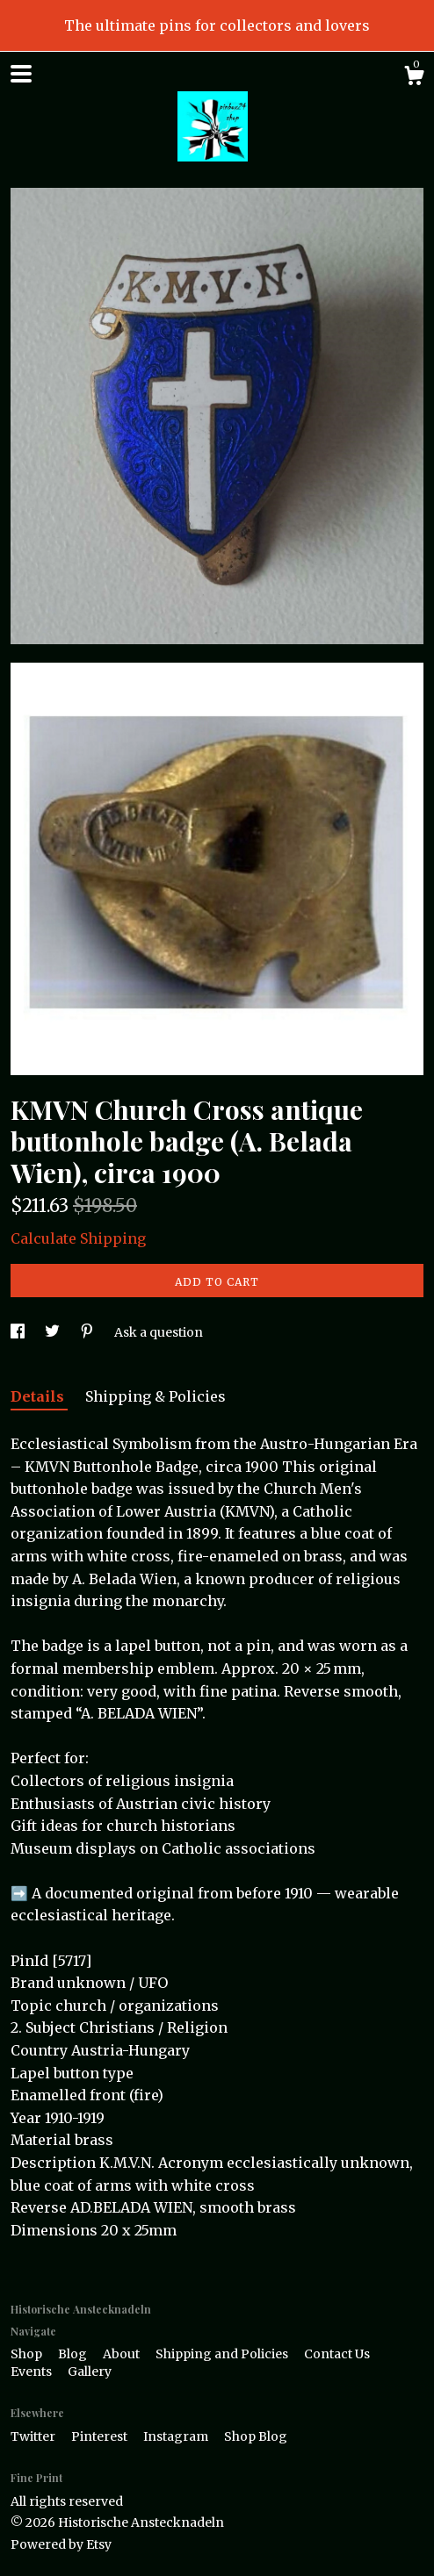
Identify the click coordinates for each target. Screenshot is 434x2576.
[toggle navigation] (21, 74)
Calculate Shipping (78, 1238)
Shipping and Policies (223, 2354)
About (122, 2354)
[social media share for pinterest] (88, 1332)
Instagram (177, 2436)
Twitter (34, 2436)
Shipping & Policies (155, 1396)
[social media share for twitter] (53, 1332)
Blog (74, 2354)
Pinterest (100, 2436)
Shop (28, 2354)
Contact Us (337, 2354)
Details (39, 1396)
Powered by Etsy (61, 2544)
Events (32, 2371)
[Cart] (413, 78)
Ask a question (158, 1332)
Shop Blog (255, 2436)
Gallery (90, 2371)
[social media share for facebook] (19, 1332)
